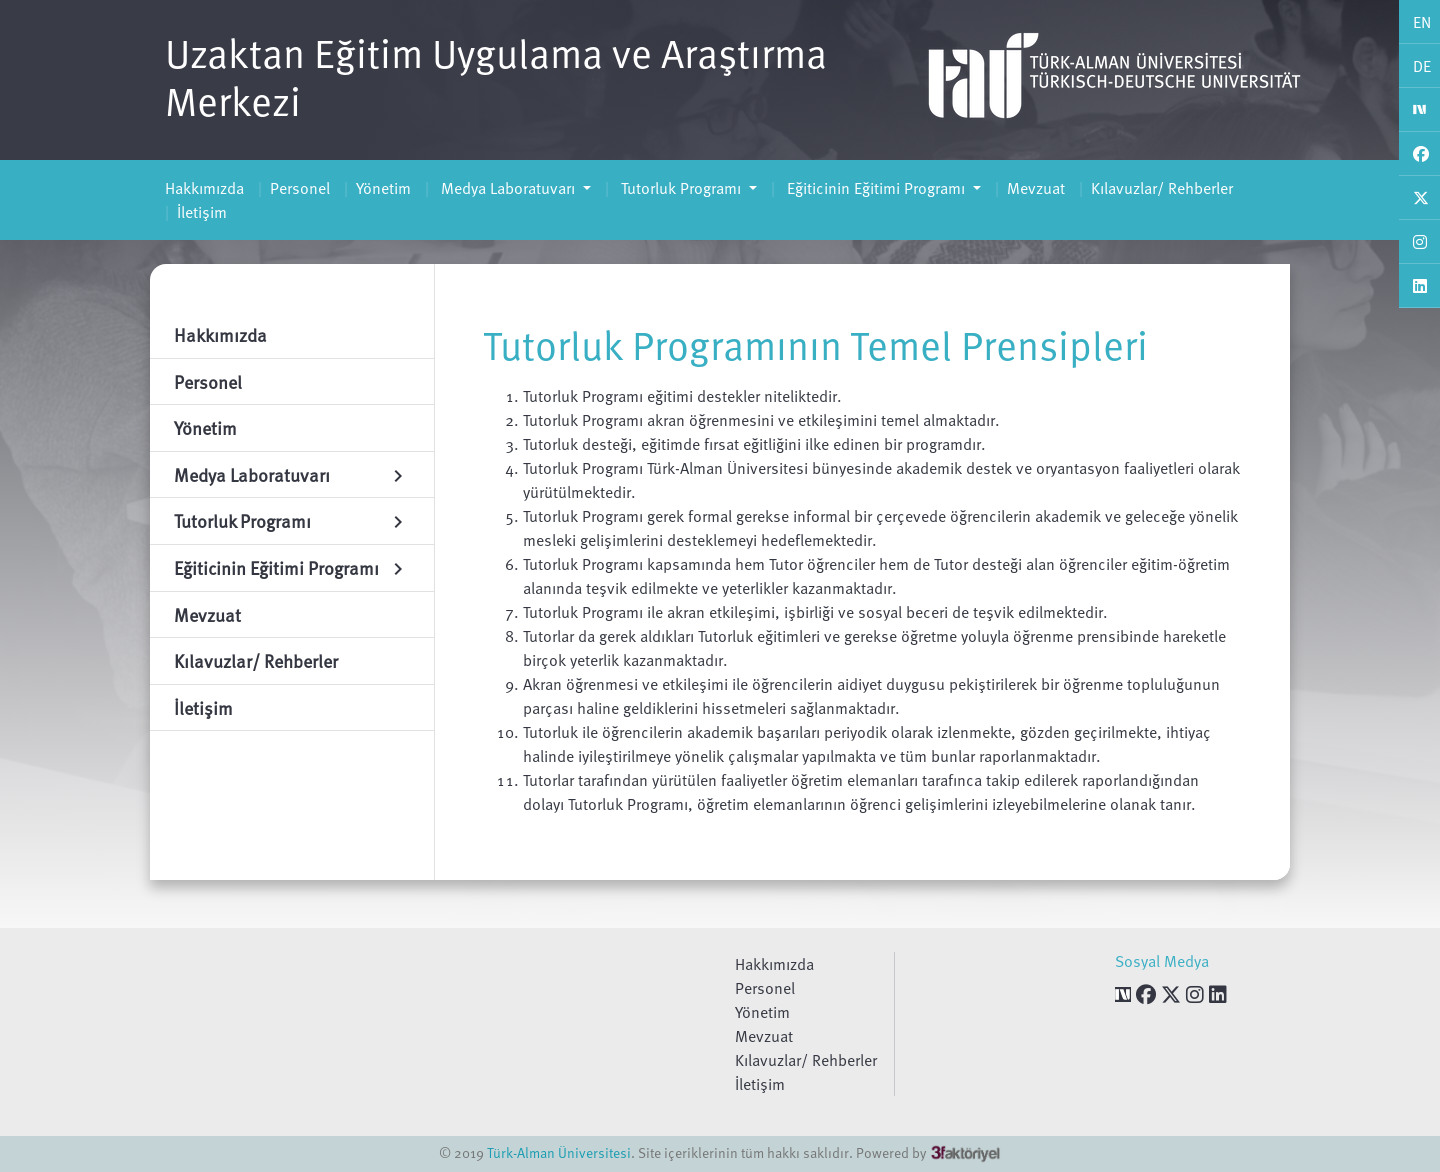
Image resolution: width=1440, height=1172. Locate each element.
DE (1422, 66)
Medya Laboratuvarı (508, 188)
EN (1422, 22)
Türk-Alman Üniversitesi (559, 1152)
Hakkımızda (204, 188)
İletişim (202, 212)
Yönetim (383, 188)
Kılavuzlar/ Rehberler (1162, 188)
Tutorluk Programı (681, 188)
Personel (300, 188)
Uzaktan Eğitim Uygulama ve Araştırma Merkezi (496, 76)
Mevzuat (1036, 188)
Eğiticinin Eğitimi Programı (876, 188)
